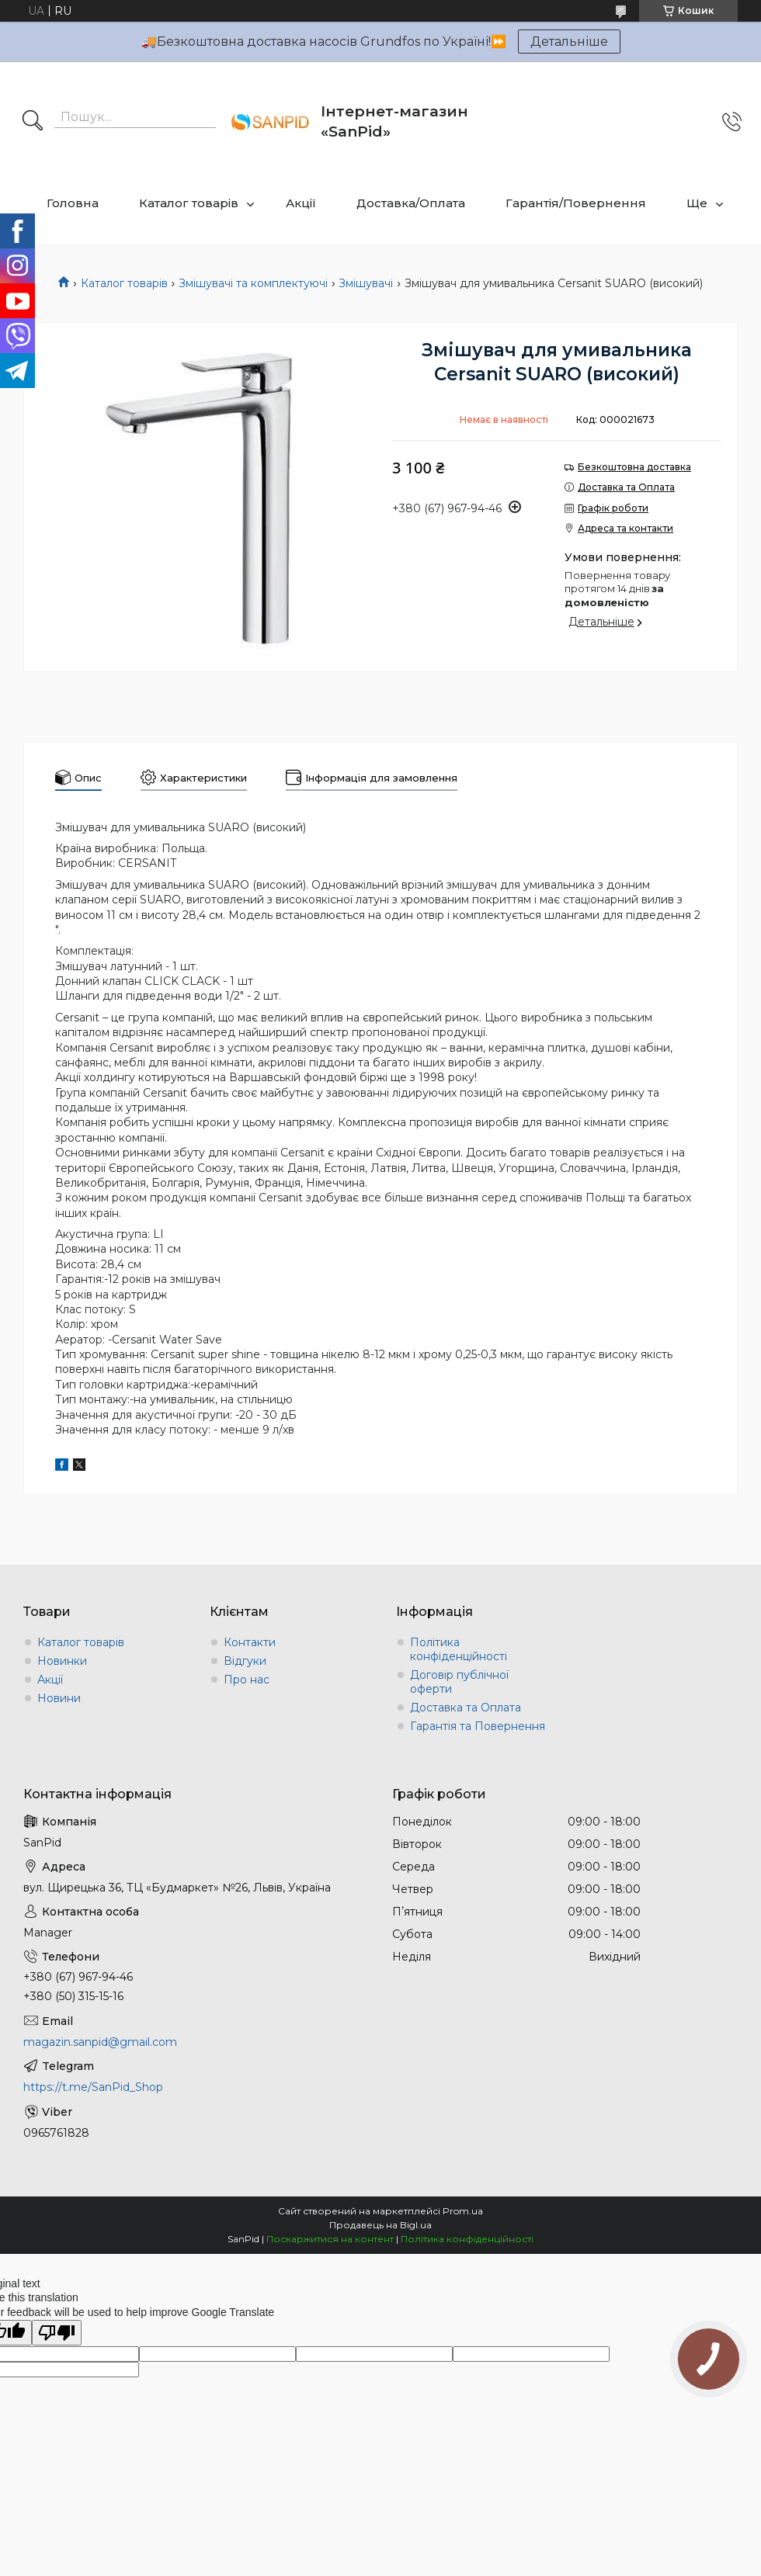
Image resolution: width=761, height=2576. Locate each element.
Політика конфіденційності (458, 1649)
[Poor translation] (57, 2332)
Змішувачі (366, 283)
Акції (301, 203)
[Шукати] (33, 122)
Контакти (250, 1642)
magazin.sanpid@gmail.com (100, 2042)
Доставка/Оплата (410, 203)
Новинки (62, 1661)
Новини (59, 1698)
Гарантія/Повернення (576, 203)
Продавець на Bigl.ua (380, 2225)
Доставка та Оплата (465, 1707)
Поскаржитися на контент (330, 2239)
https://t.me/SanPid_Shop (93, 2087)
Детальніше (569, 41)
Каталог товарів (188, 203)
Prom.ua (463, 2211)
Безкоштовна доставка (634, 467)
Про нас (246, 1680)
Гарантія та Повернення (477, 1726)
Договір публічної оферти (459, 1682)
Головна (73, 203)
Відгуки (245, 1661)
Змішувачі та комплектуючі (253, 283)
